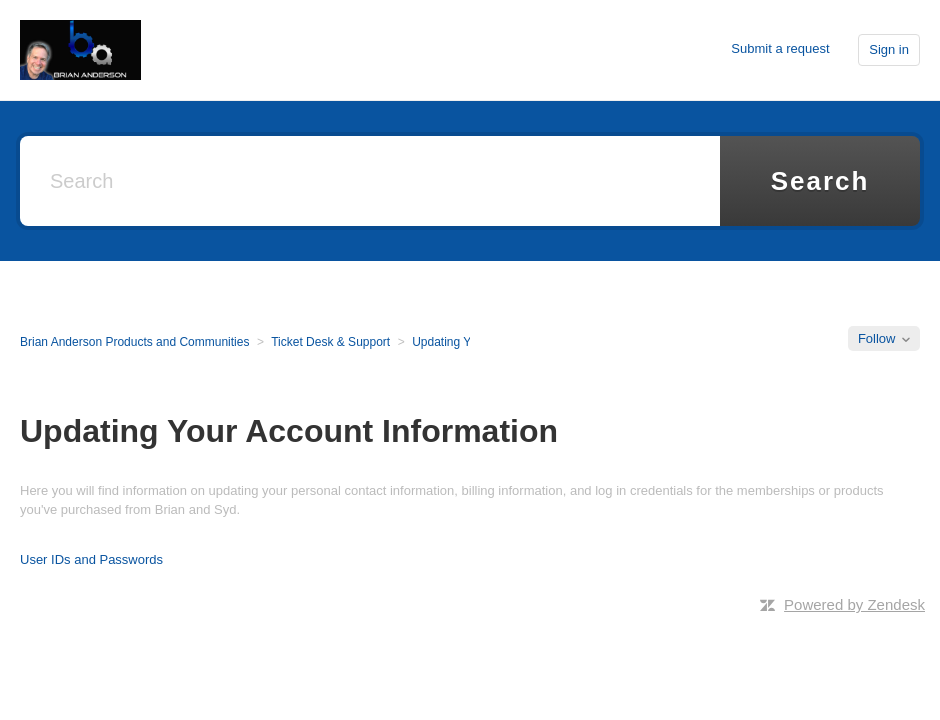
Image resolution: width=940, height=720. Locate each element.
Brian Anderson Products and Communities (134, 342)
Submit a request (780, 48)
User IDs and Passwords (91, 559)
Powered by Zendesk (854, 604)
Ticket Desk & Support (330, 342)
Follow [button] (877, 338)
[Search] (370, 181)
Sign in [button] (889, 49)
